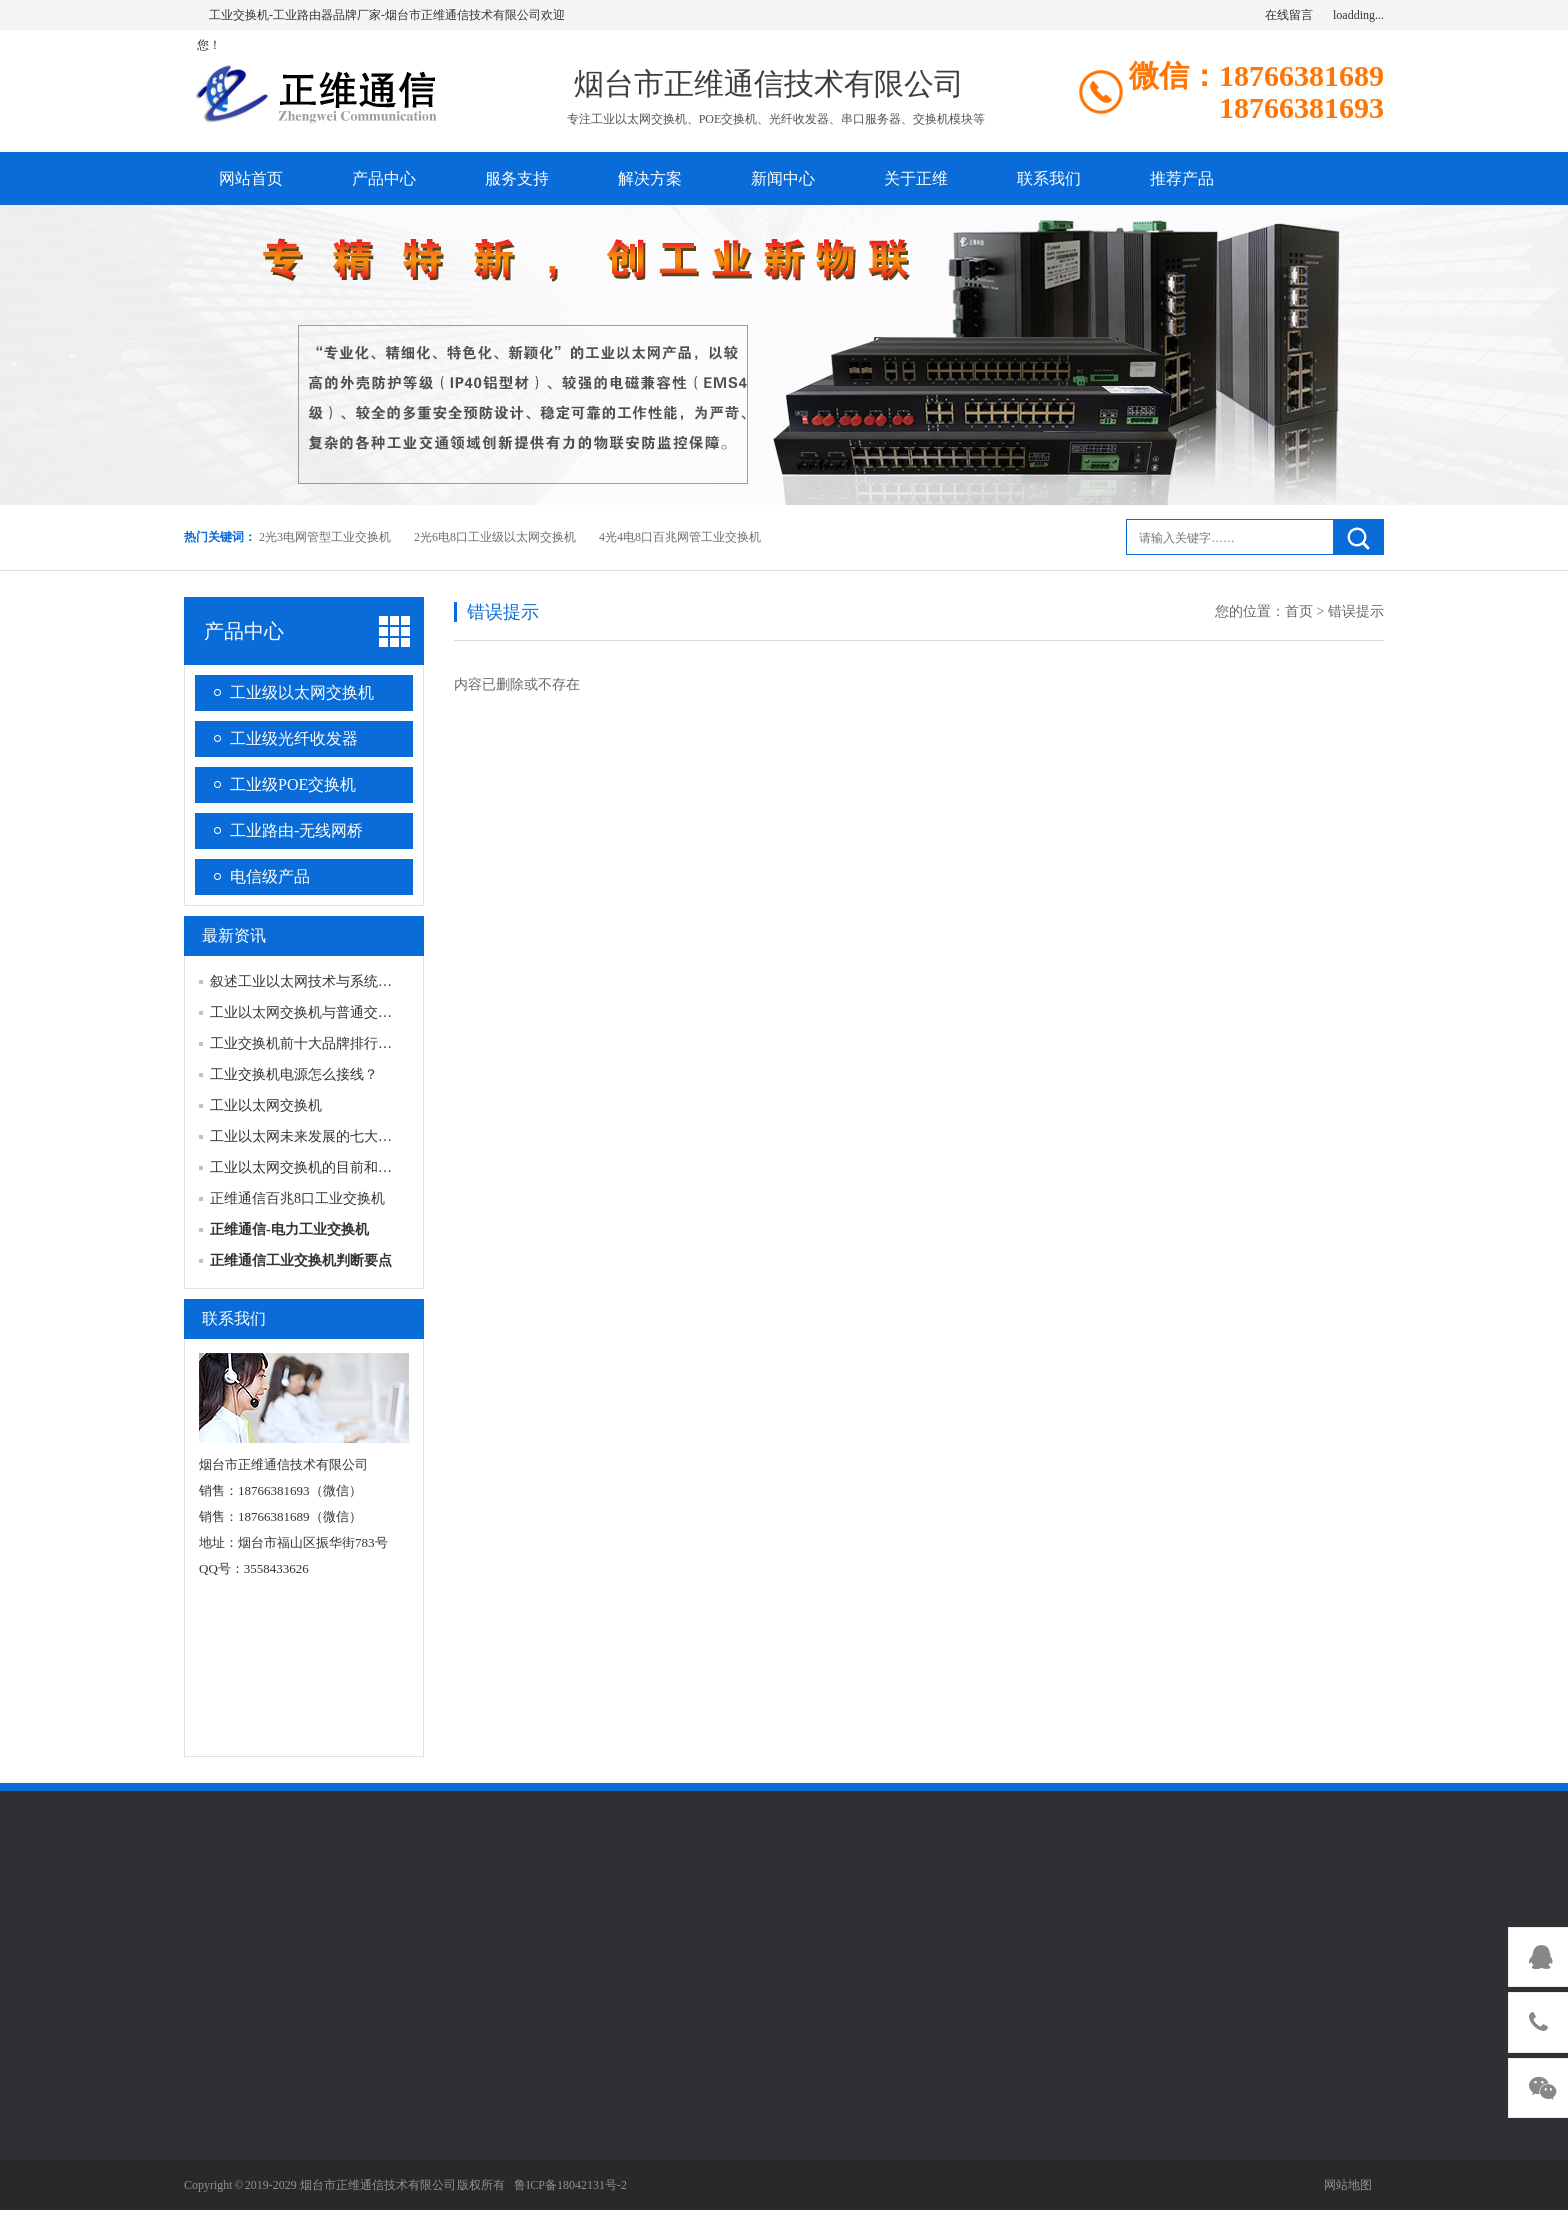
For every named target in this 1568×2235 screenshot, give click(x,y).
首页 (1299, 611)
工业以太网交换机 (266, 1105)
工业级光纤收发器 (294, 738)
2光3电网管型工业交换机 (325, 537)
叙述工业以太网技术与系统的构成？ (322, 981)
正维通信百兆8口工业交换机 (297, 1198)
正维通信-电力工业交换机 (289, 1229)
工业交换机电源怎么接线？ (294, 1074)
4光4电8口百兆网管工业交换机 (680, 537)
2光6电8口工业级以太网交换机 (495, 537)
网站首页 (251, 178)
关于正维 (916, 178)
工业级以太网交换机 (302, 692)
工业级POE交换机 (293, 784)
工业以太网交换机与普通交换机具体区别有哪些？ (364, 1012)
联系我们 (1049, 178)
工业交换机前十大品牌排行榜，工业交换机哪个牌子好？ (385, 1043)
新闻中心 (783, 178)
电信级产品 (270, 876)
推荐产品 (1182, 178)
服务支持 (517, 178)
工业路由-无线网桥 (296, 830)
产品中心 (384, 178)
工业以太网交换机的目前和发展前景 (322, 1167)
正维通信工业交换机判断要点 (301, 1260)
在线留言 (1289, 15)
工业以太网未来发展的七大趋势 (308, 1136)
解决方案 (650, 178)
